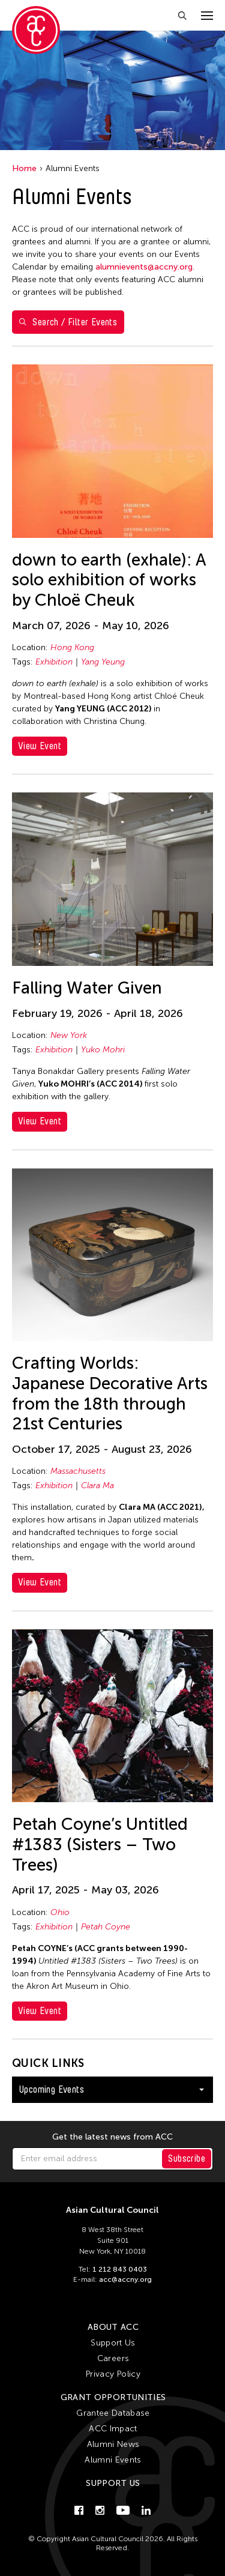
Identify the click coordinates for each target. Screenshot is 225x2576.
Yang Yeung (103, 662)
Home (24, 168)
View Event (39, 746)
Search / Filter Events (68, 322)
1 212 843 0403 (119, 2269)
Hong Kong (72, 647)
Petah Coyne (105, 1927)
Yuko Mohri (103, 1050)
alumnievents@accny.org (144, 267)
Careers (113, 2358)
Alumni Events (113, 2460)
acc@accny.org (125, 2279)
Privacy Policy (113, 2374)
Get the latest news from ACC (112, 2137)
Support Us (113, 2343)
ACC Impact (113, 2429)
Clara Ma (97, 1485)
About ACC (113, 2327)
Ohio (60, 1912)
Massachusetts (78, 1471)
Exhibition (54, 662)
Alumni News (113, 2444)
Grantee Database (113, 2413)
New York (68, 1035)
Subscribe (186, 2158)
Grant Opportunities (113, 2397)
